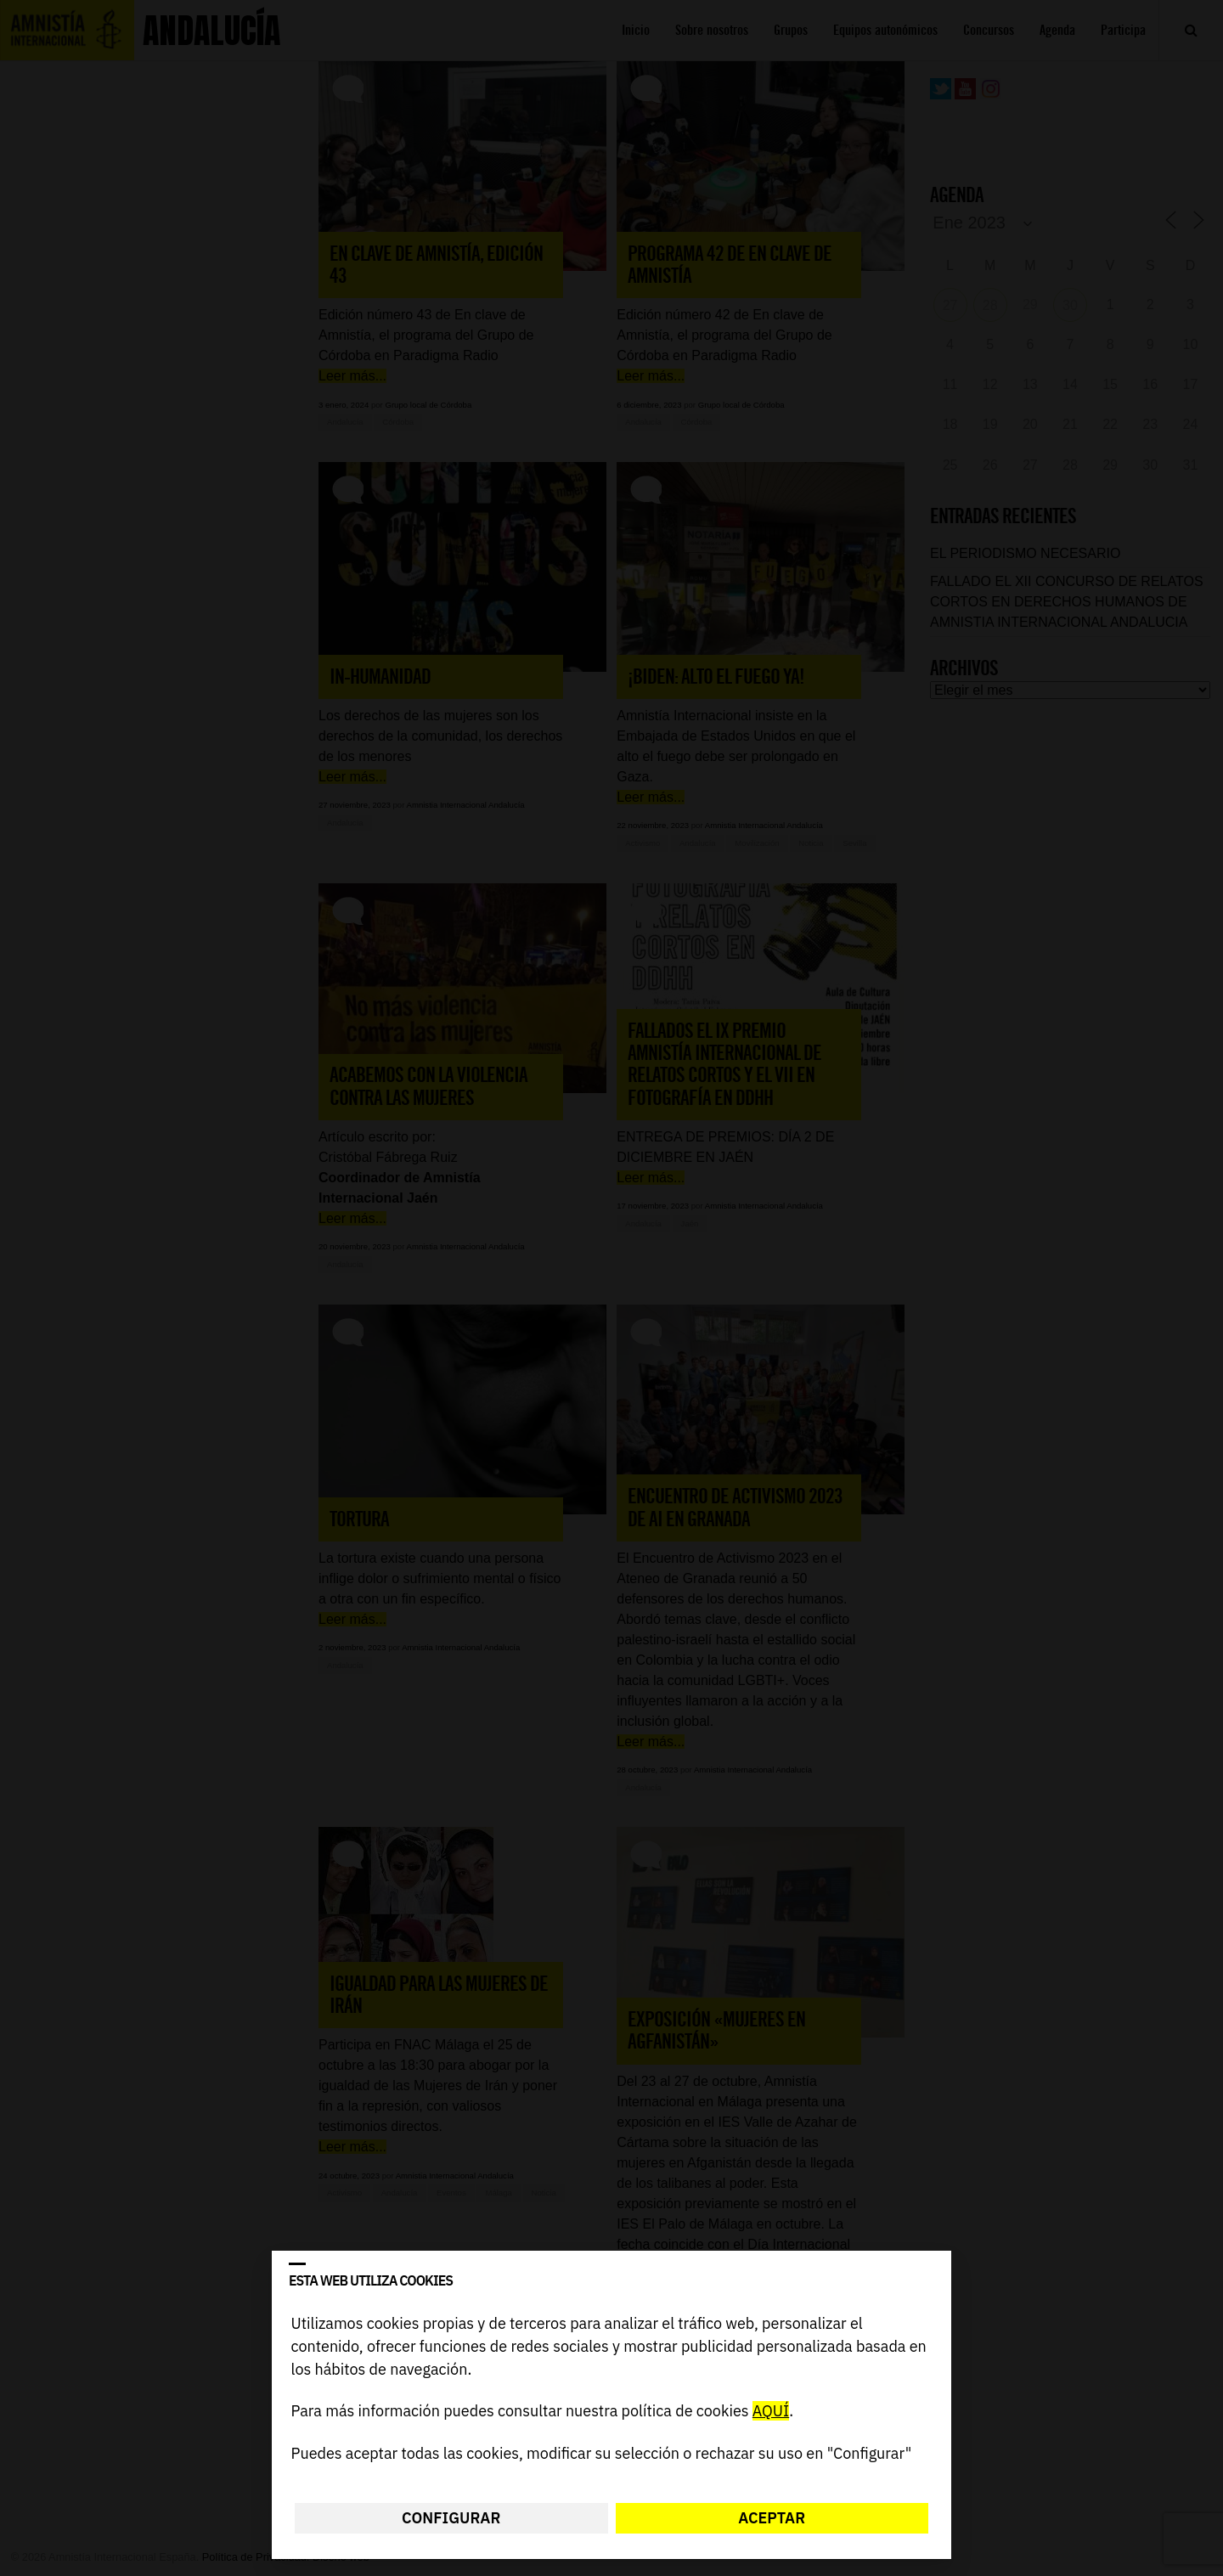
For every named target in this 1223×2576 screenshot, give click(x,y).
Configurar (451, 2518)
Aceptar (771, 2518)
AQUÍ (770, 2411)
